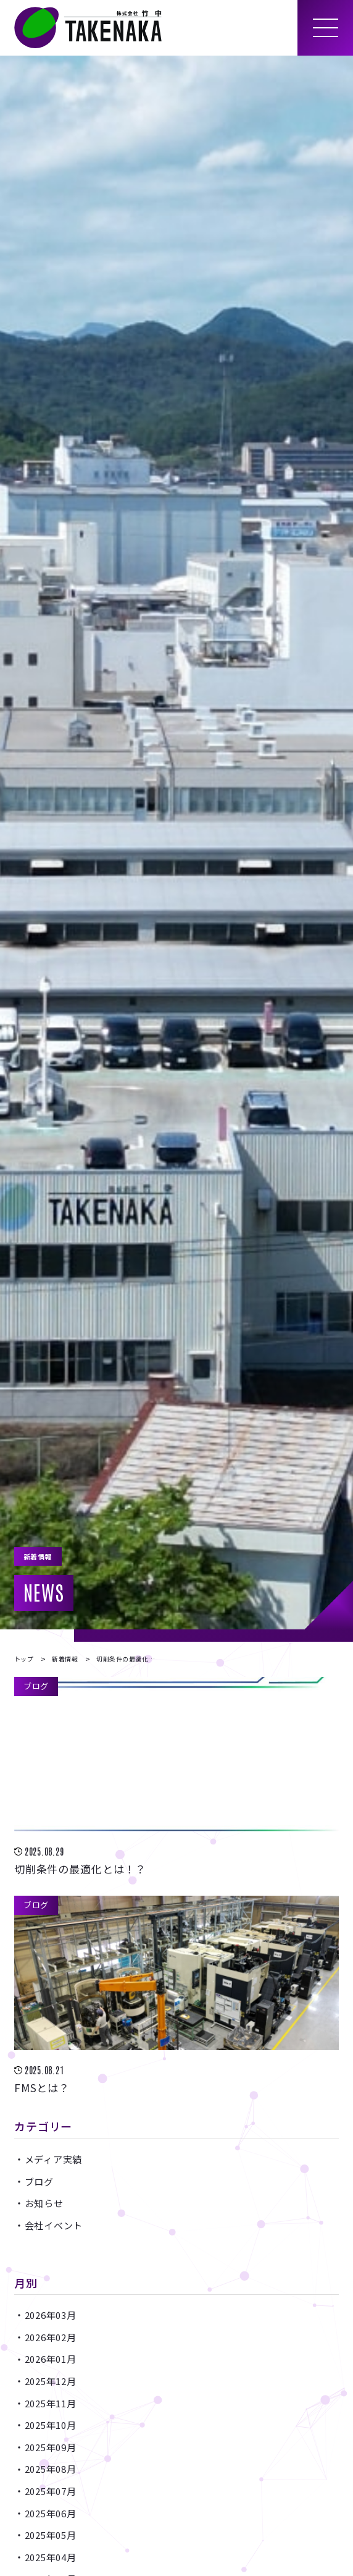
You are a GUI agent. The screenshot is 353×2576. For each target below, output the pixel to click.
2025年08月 (51, 2468)
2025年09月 (51, 2447)
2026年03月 (51, 2314)
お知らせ (44, 2203)
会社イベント (54, 2225)
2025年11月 (51, 2403)
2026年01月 (51, 2358)
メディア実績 (54, 2159)
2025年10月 (51, 2424)
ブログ (39, 2181)
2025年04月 (51, 2557)
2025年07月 (51, 2491)
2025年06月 (51, 2513)
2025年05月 (51, 2534)
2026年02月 (51, 2337)
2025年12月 (51, 2381)
